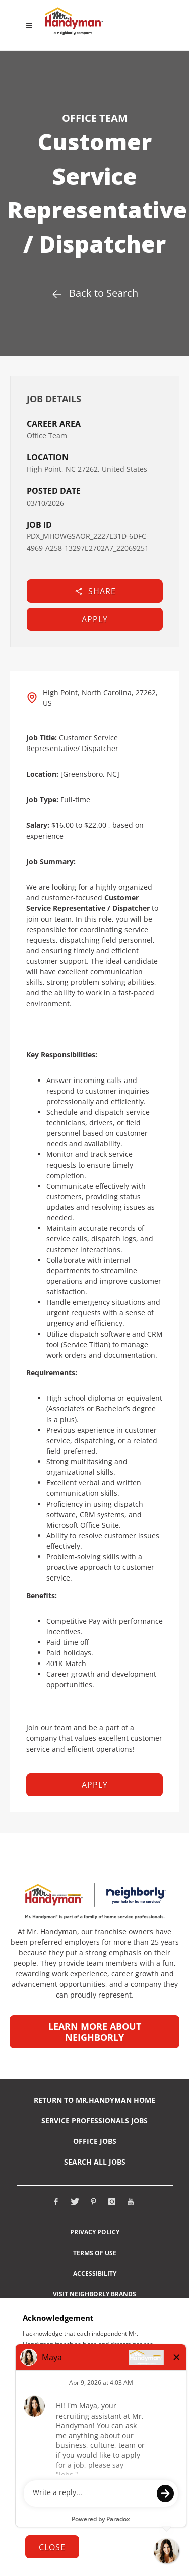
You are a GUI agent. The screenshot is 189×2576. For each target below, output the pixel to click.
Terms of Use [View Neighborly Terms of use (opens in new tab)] (94, 2253)
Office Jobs (94, 2141)
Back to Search (94, 293)
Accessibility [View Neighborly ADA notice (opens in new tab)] (94, 2274)
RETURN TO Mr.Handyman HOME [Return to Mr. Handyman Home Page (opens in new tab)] (94, 2100)
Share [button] (95, 591)
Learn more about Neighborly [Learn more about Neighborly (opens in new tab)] (94, 2031)
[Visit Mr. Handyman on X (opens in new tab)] (75, 2202)
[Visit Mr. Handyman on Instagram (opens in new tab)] (112, 2202)
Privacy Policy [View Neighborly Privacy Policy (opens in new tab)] (94, 2232)
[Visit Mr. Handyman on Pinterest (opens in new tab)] (93, 2202)
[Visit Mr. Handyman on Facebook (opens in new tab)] (56, 2202)
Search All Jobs (94, 2162)
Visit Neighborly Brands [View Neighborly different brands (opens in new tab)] (94, 2294)
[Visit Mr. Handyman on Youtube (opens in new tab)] (130, 2202)
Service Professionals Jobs (94, 2120)
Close (52, 2547)
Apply (95, 619)
